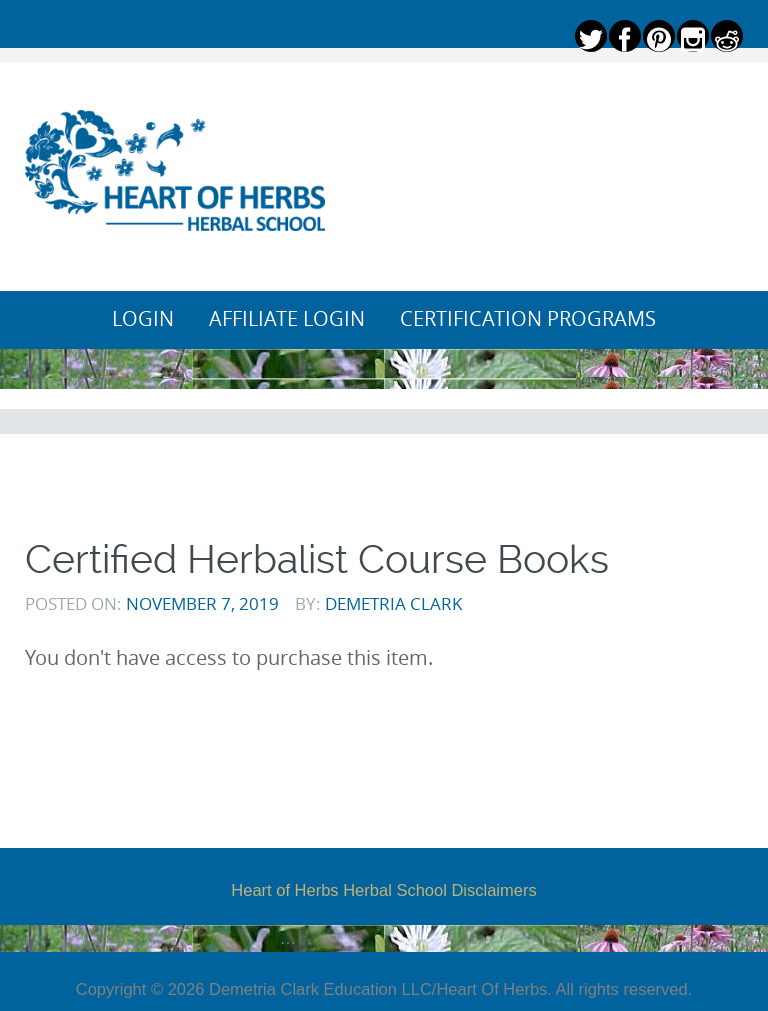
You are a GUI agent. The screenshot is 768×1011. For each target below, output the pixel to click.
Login (143, 319)
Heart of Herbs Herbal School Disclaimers (383, 890)
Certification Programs (528, 319)
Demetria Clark (393, 603)
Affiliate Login (287, 319)
